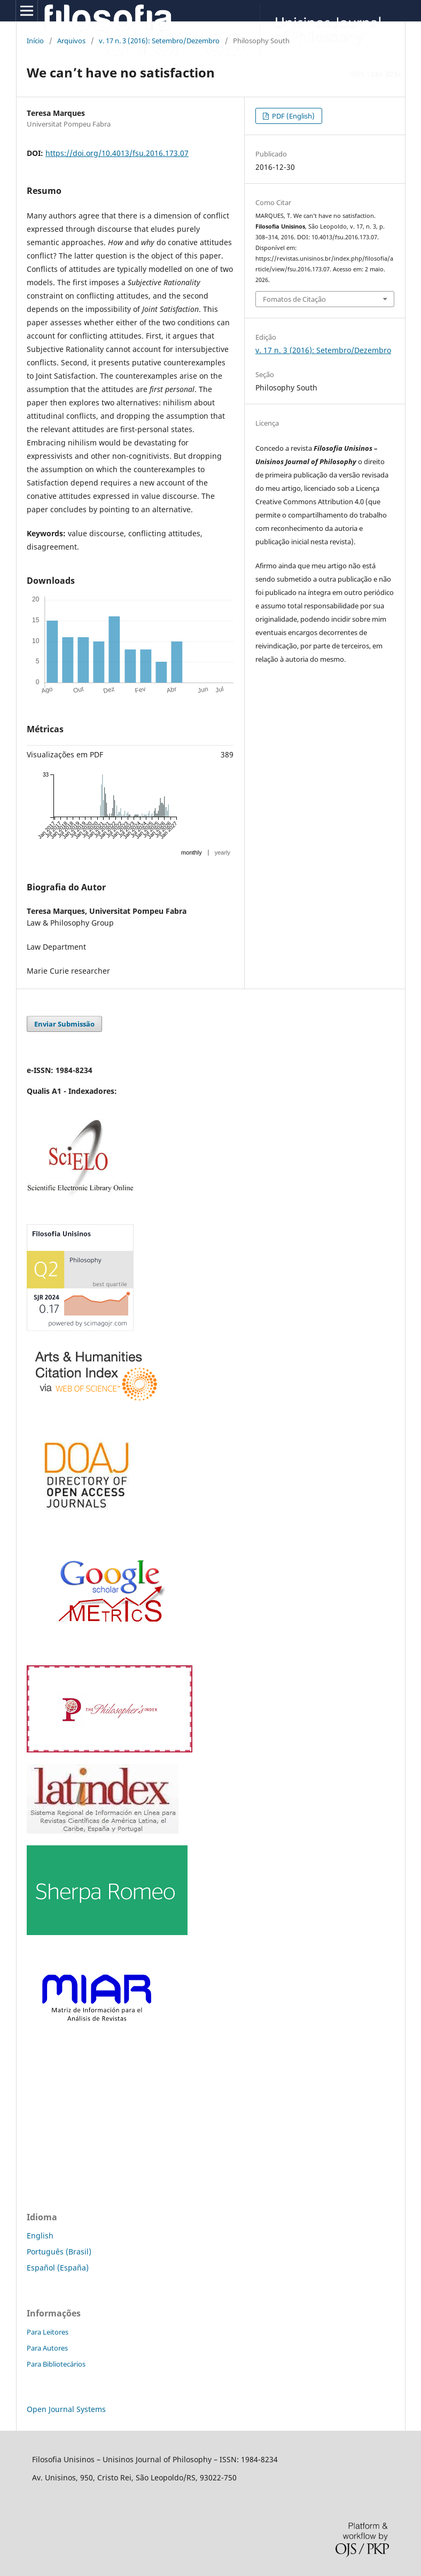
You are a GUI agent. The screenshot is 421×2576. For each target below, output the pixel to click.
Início (35, 40)
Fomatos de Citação (294, 299)
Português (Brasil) (59, 2251)
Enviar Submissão (64, 1024)
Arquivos (71, 40)
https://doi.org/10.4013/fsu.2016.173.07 (117, 153)
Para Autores (47, 2348)
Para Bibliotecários (56, 2364)
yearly (222, 852)
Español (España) (58, 2267)
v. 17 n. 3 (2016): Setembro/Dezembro (159, 40)
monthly (191, 852)
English (40, 2235)
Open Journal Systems (66, 2409)
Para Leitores (47, 2332)
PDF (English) (292, 116)
